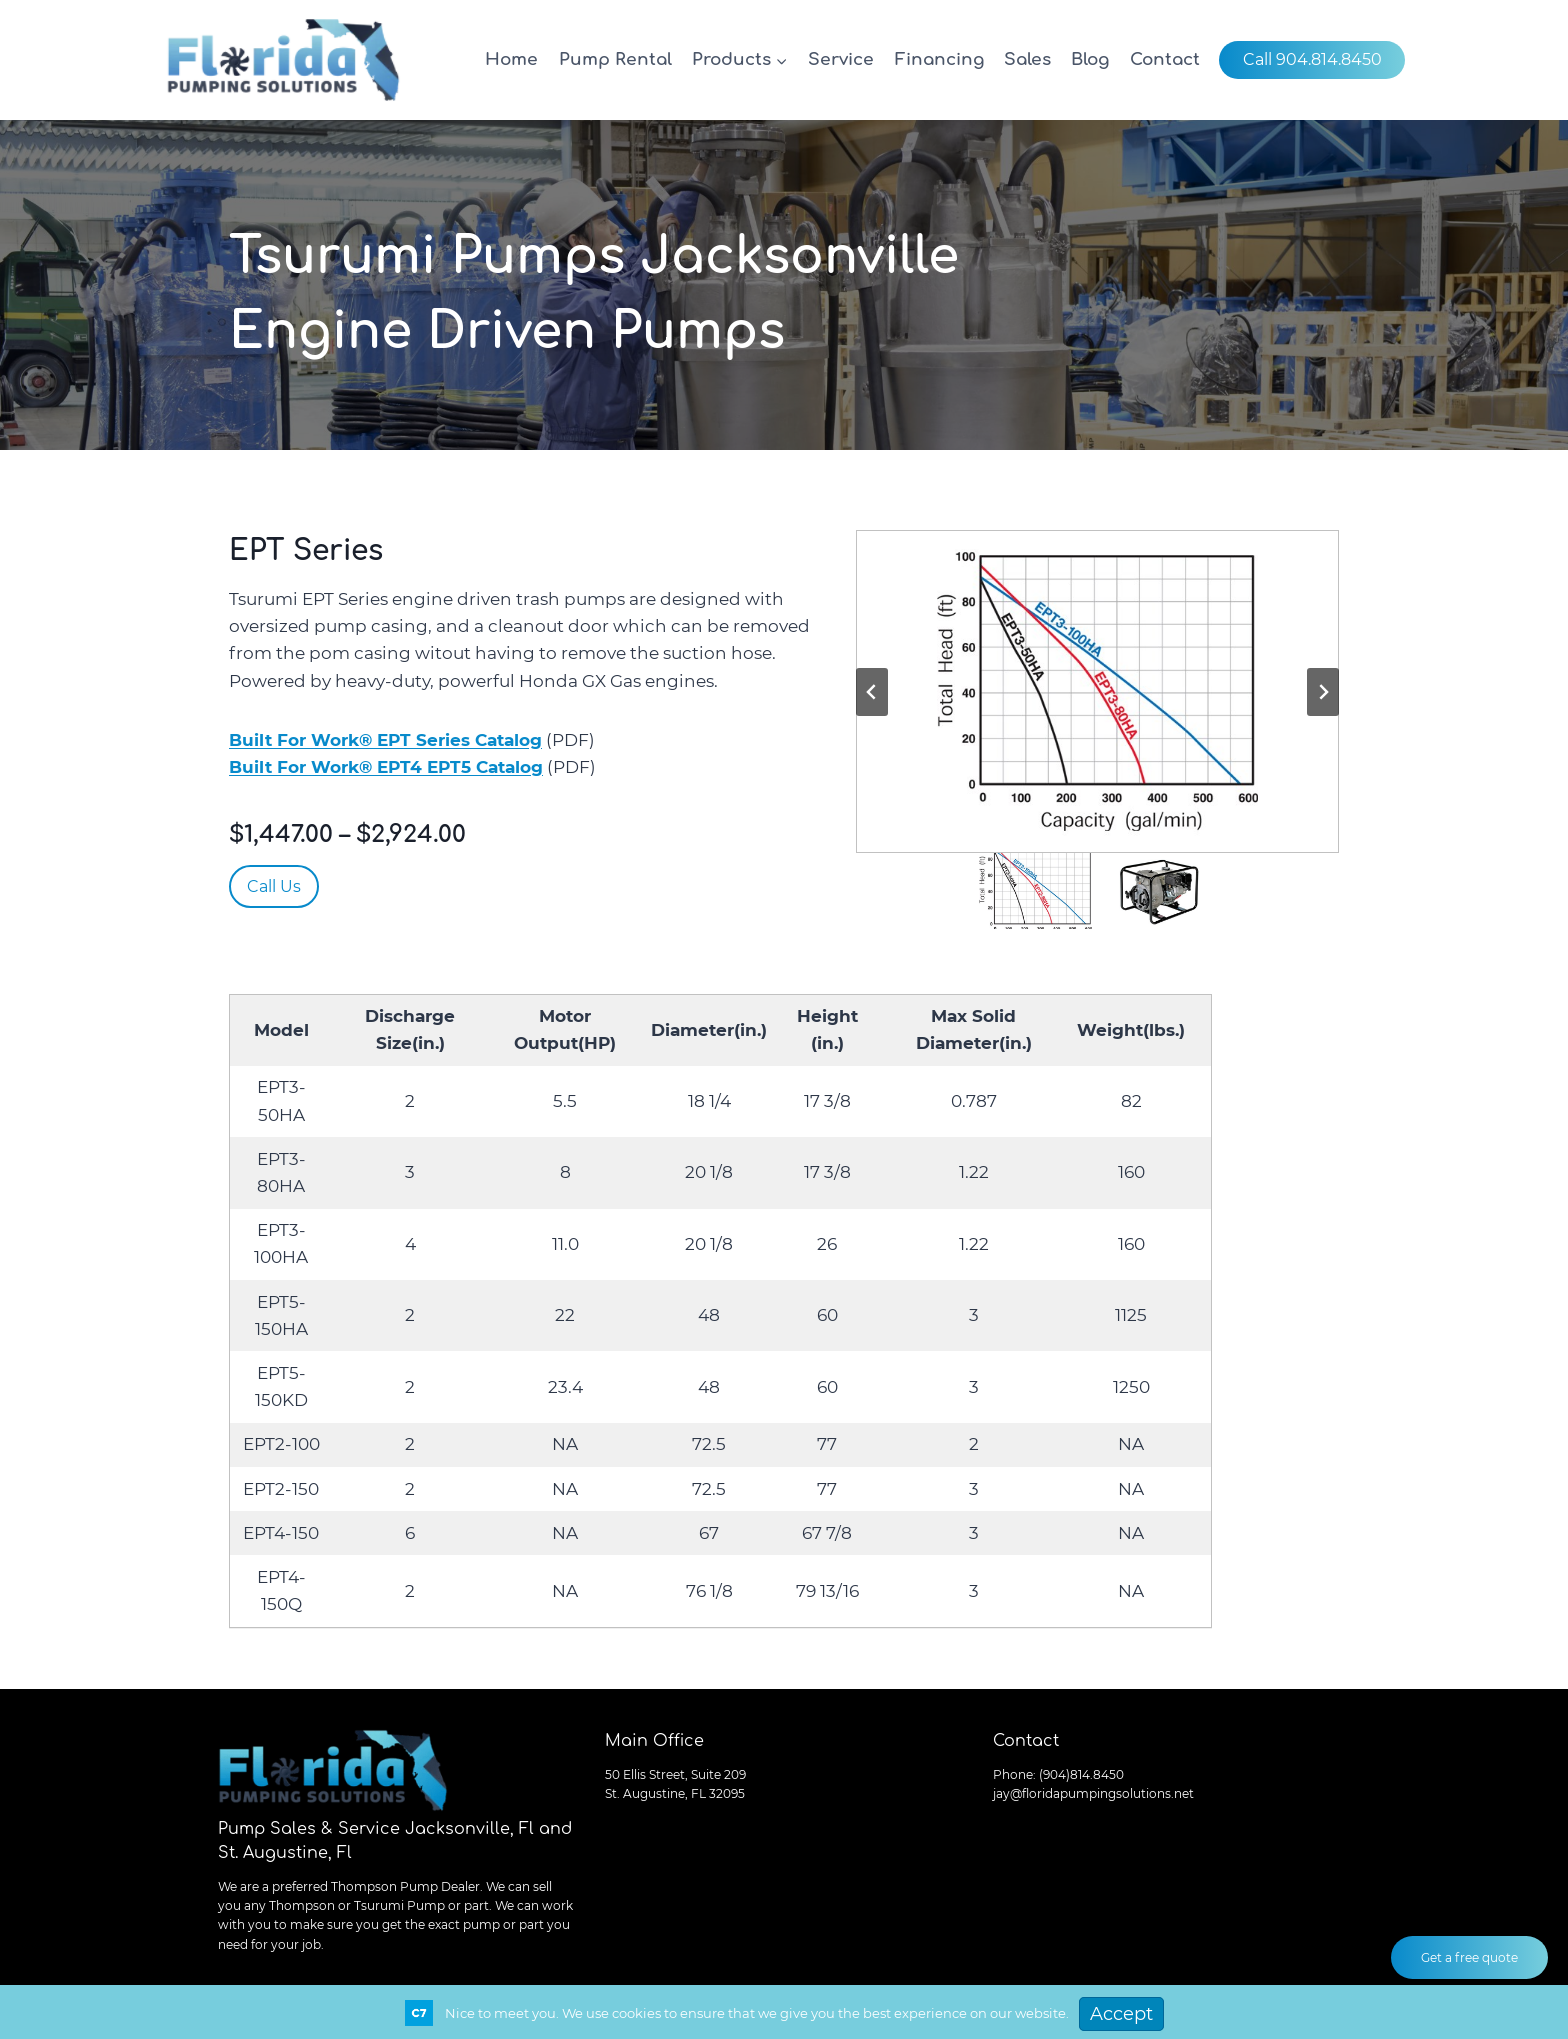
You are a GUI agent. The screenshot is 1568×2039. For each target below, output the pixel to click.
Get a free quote (1469, 1957)
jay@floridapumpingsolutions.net (1093, 1793)
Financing (939, 59)
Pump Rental (615, 59)
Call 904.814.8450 (1312, 59)
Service (841, 59)
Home (511, 59)
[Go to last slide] (872, 692)
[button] (1098, 691)
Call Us (274, 886)
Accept (1121, 2014)
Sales (1027, 59)
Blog (1090, 59)
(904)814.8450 (1081, 1774)
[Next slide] (1323, 692)
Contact (1165, 59)
